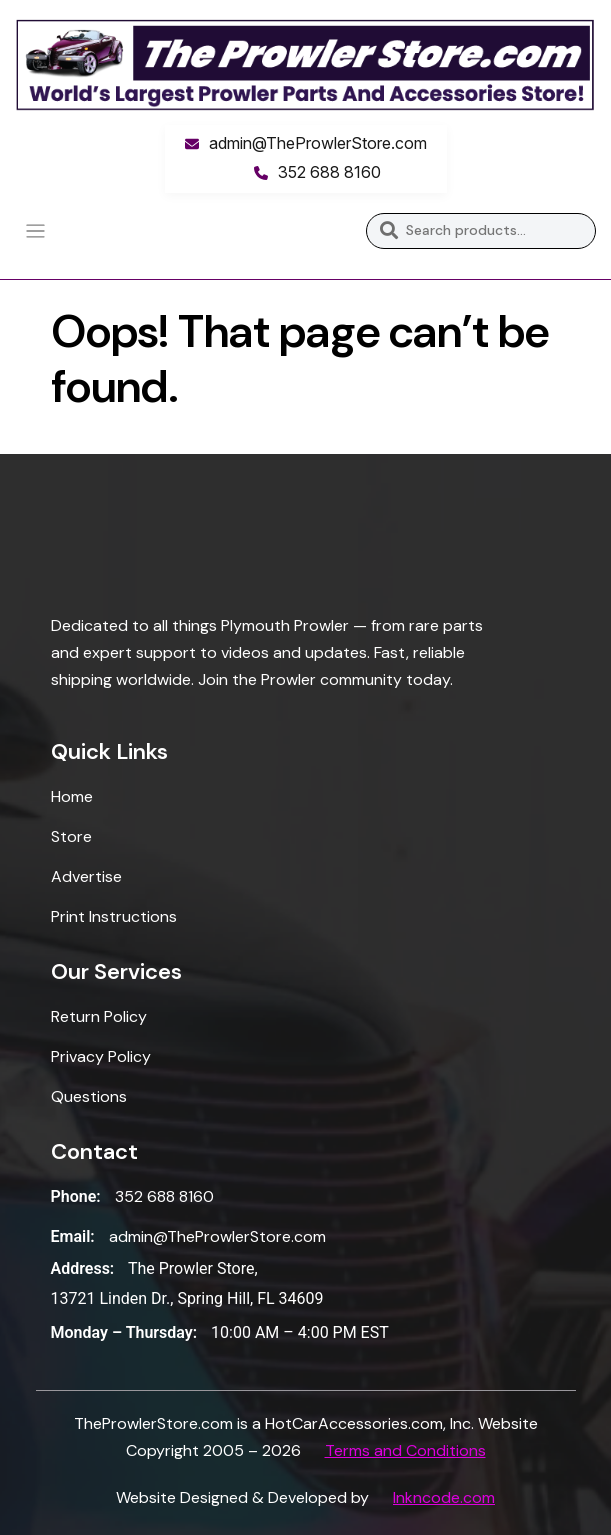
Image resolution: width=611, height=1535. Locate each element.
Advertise (86, 876)
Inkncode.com (444, 1497)
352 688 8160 (329, 172)
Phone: (76, 1196)
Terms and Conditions (405, 1450)
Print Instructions (114, 916)
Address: (83, 1268)
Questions (89, 1096)
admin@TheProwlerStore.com (318, 143)
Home (72, 796)
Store (71, 836)
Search (388, 231)
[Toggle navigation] (35, 231)
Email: (73, 1236)
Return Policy (99, 1016)
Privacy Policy (101, 1056)
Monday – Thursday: (124, 1332)
